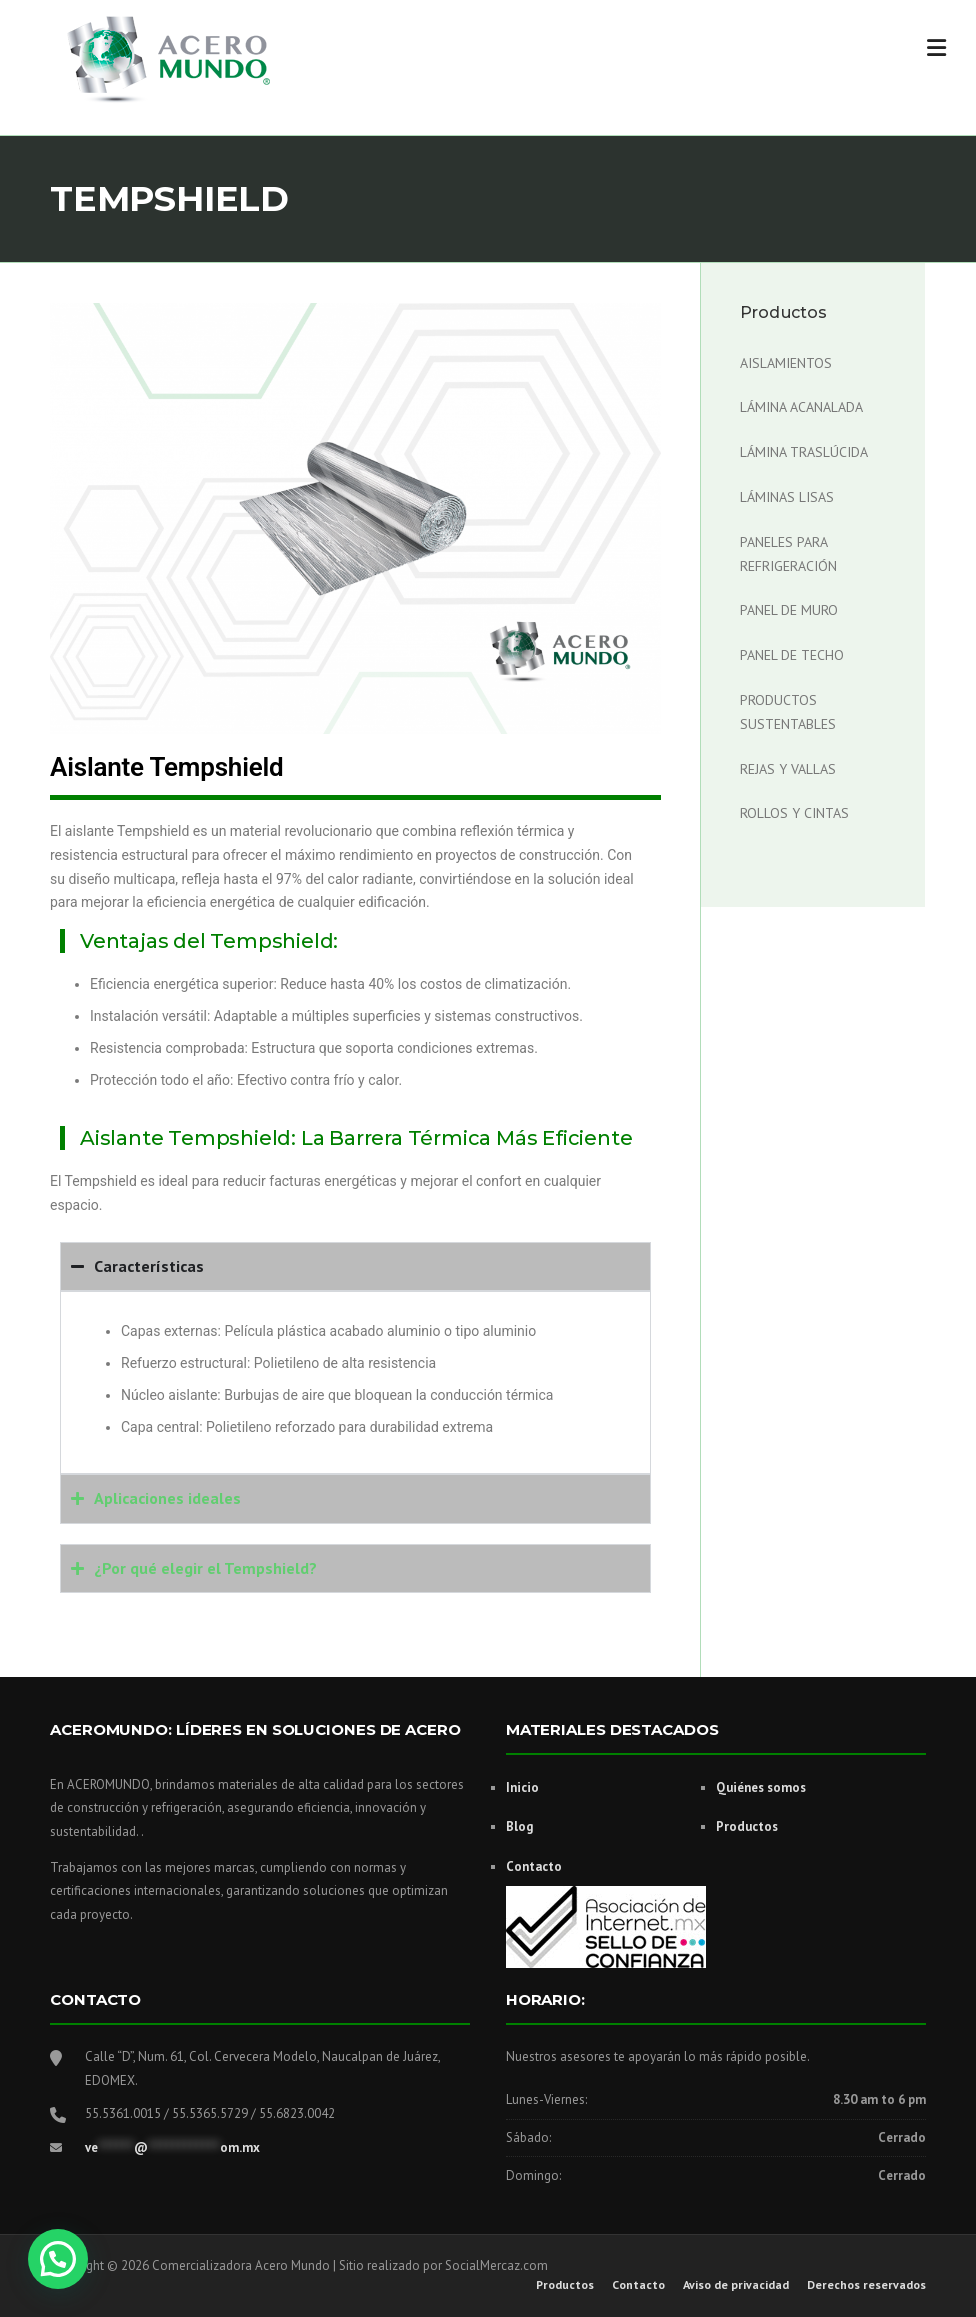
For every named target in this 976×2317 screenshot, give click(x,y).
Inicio (522, 1787)
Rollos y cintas (794, 813)
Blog (519, 1826)
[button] (58, 2259)
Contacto (534, 1866)
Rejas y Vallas (788, 769)
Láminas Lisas (787, 497)
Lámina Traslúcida (804, 452)
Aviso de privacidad (736, 2285)
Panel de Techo (792, 655)
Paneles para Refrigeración (788, 554)
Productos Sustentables (788, 712)
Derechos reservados (866, 2285)
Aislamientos (786, 363)
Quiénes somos (761, 1787)
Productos (747, 1826)
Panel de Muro (789, 610)
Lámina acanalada (801, 407)
